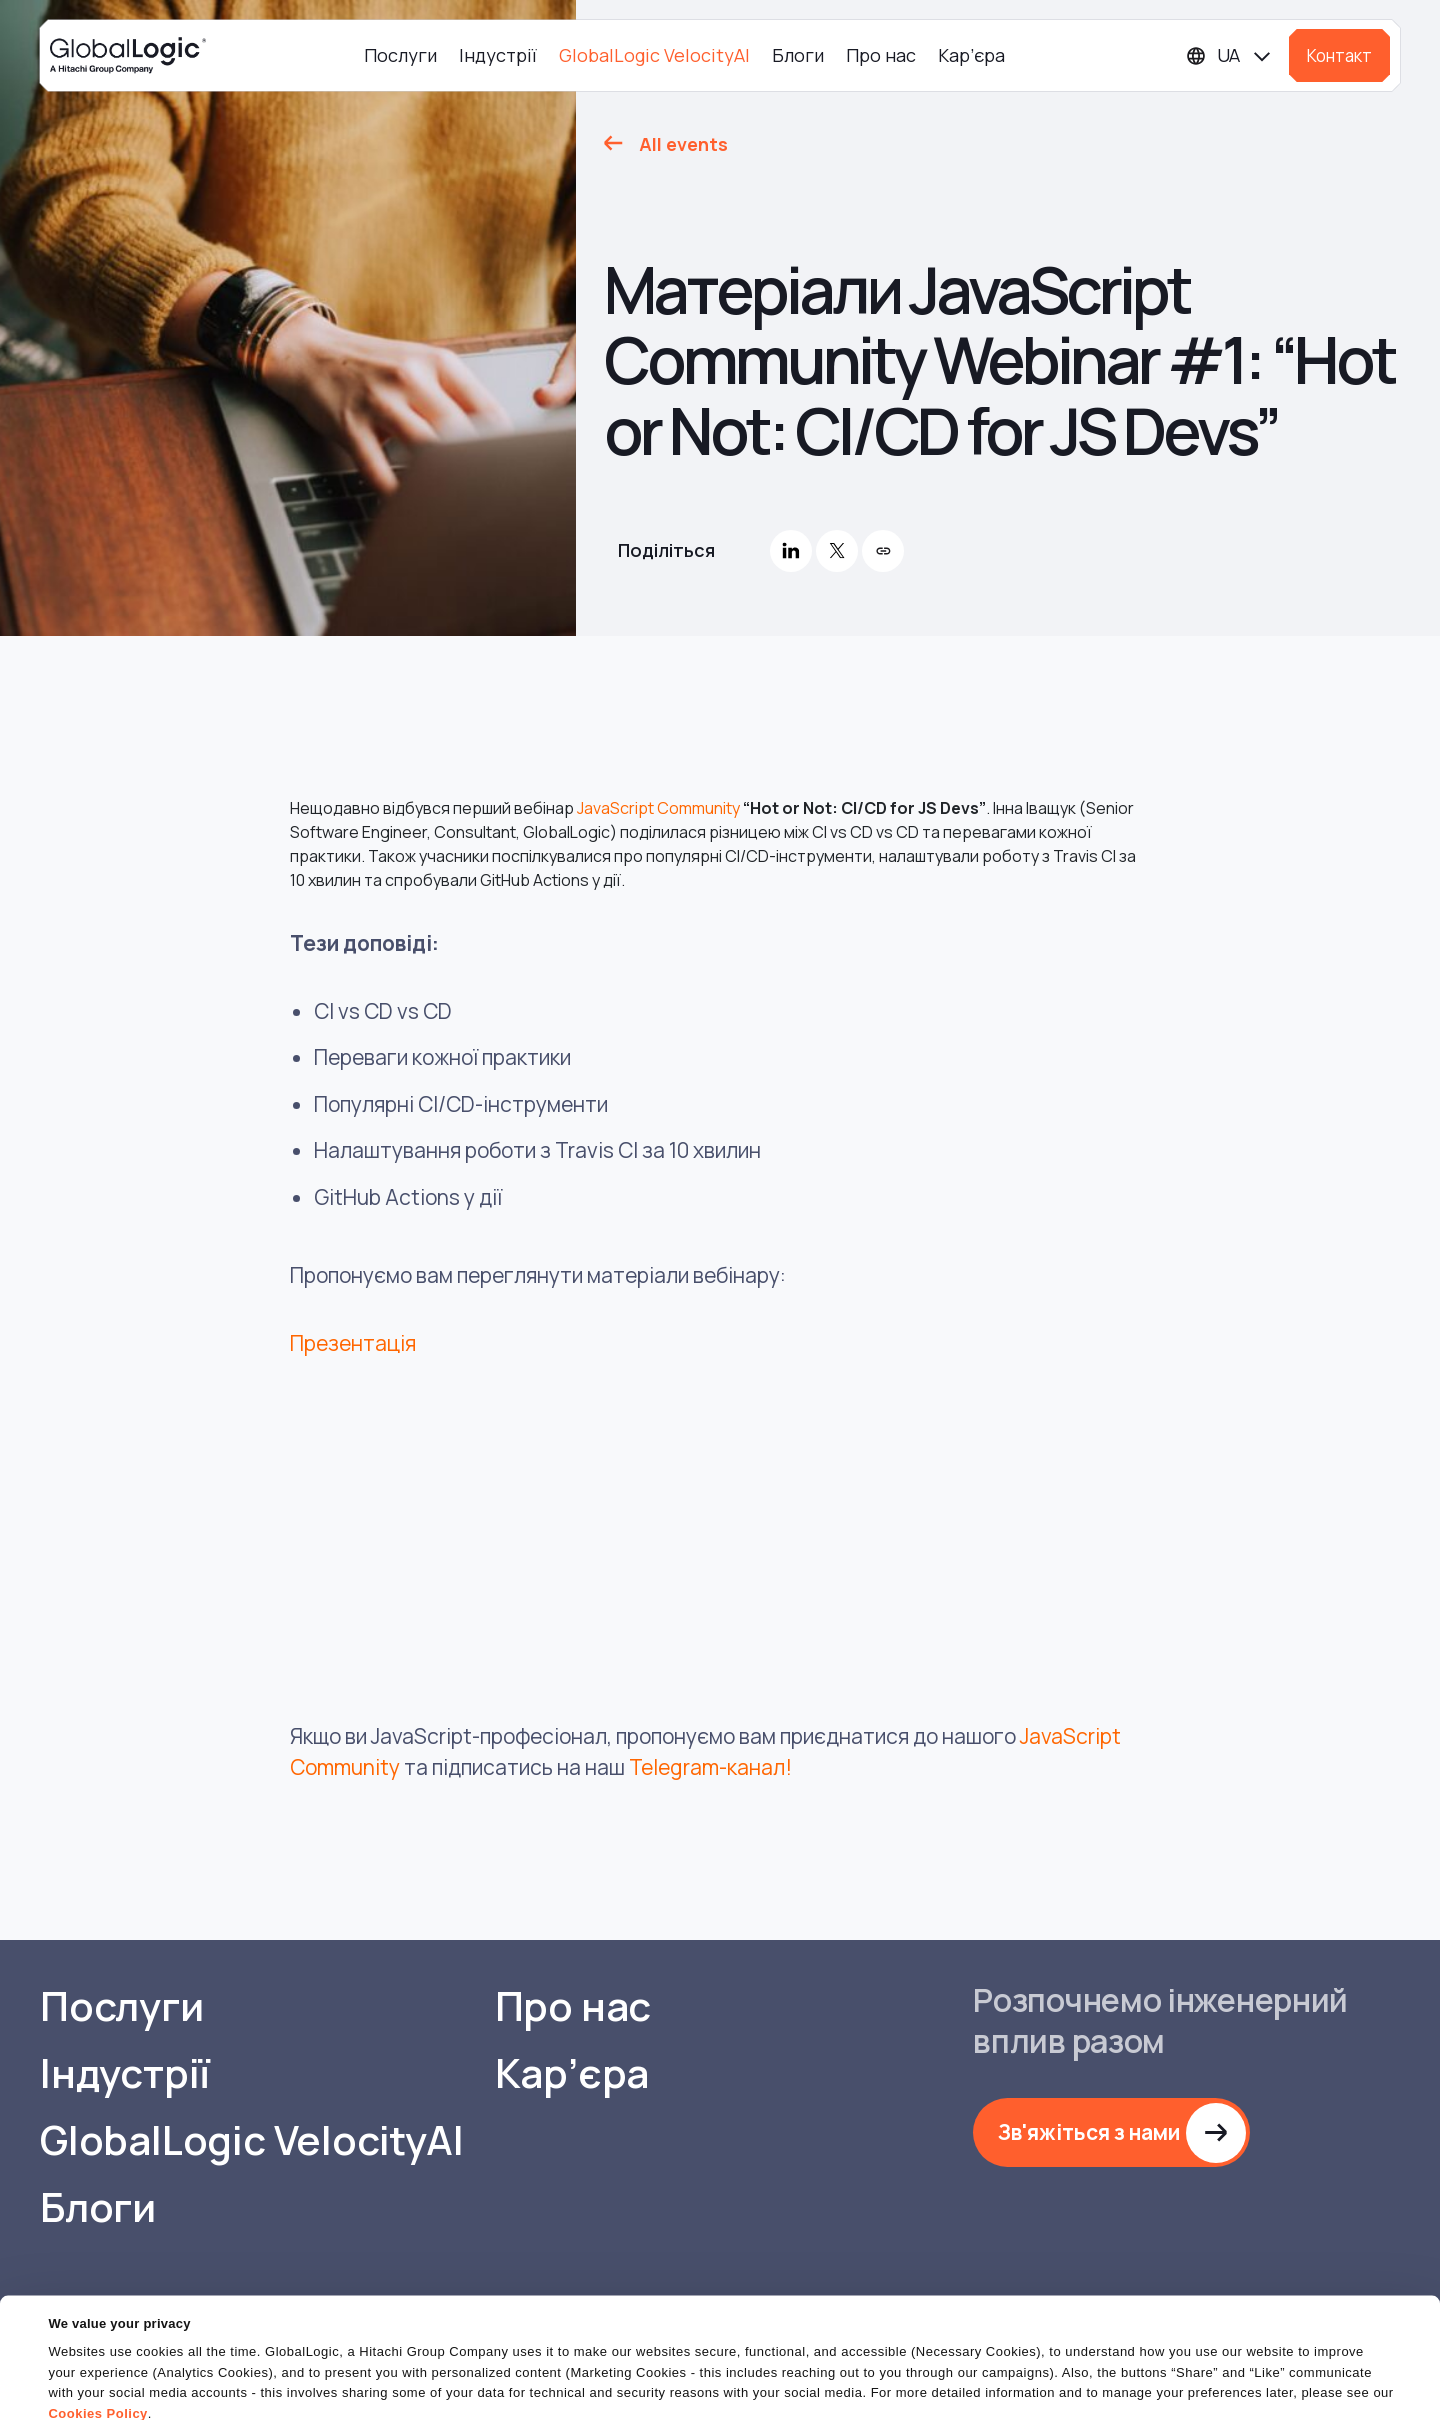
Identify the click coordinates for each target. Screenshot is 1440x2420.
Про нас (881, 55)
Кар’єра (971, 55)
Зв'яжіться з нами (1089, 2132)
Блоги (798, 55)
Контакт (1339, 55)
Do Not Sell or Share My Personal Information (1195, 2369)
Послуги (400, 55)
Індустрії (498, 55)
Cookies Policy (97, 2334)
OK (929, 2369)
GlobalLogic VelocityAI (654, 55)
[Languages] (1229, 55)
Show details (88, 2392)
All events (683, 144)
